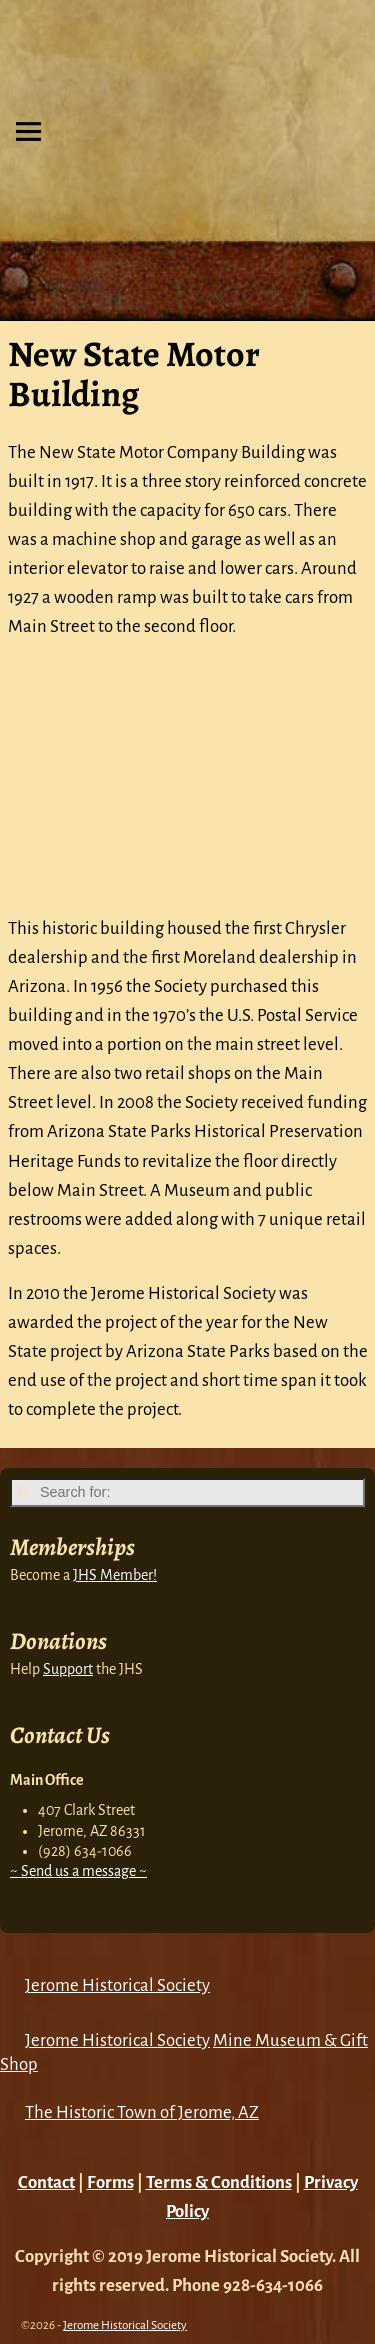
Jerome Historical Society (117, 1985)
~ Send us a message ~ (78, 1871)
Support (68, 1669)
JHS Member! (115, 1575)
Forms (110, 2182)
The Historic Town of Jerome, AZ (142, 2112)
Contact (46, 2182)
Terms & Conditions (219, 2182)
